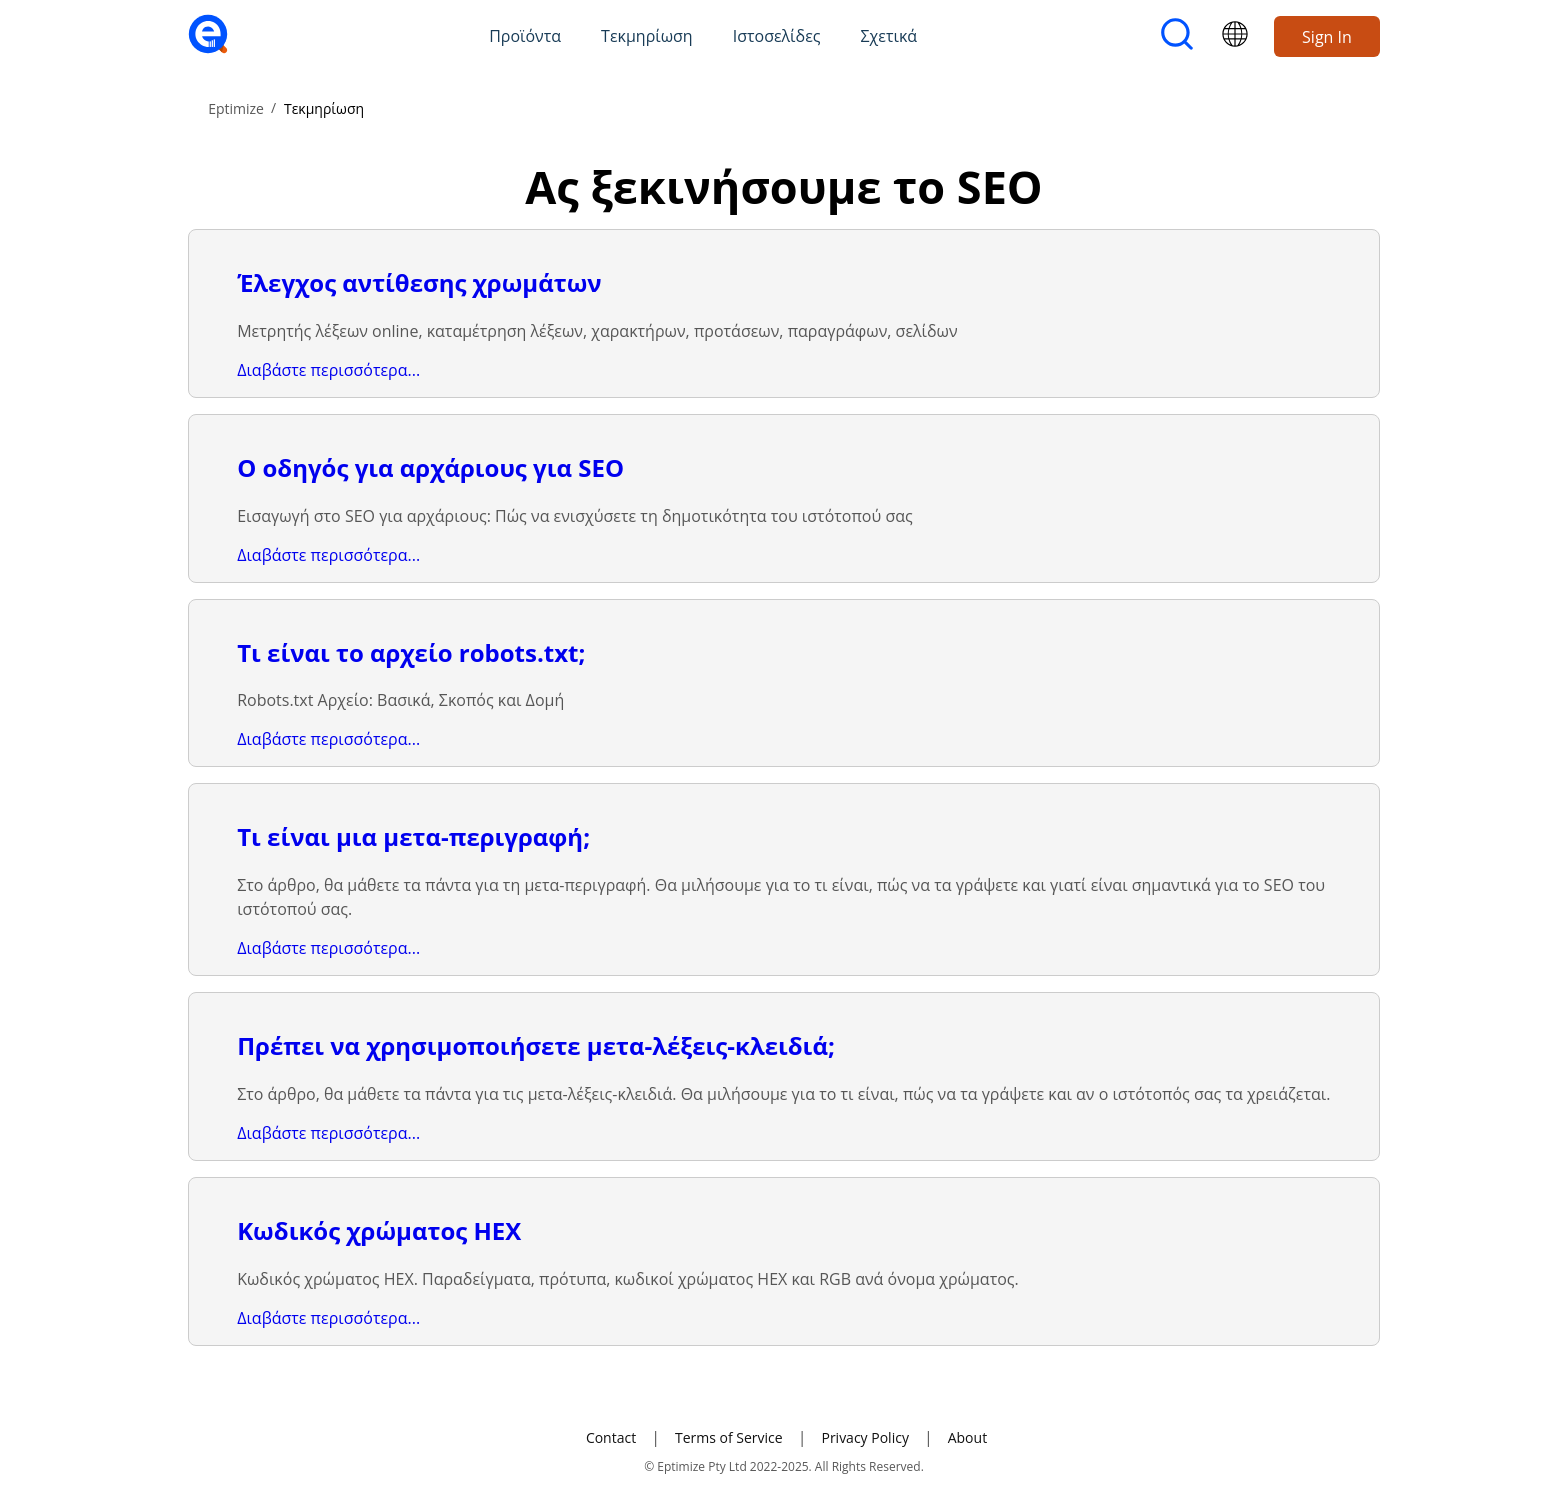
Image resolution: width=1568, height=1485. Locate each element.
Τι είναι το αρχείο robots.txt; (411, 652)
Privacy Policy (864, 1437)
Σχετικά (889, 36)
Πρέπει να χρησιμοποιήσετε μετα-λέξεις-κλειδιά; (536, 1045)
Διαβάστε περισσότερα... (328, 370)
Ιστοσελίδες (777, 36)
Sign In (1327, 37)
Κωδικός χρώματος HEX (379, 1230)
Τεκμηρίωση (647, 36)
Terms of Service (729, 1437)
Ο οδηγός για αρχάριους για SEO (430, 467)
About (967, 1437)
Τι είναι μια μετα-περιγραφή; (413, 836)
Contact (611, 1437)
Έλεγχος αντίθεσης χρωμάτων (419, 282)
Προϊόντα (525, 36)
